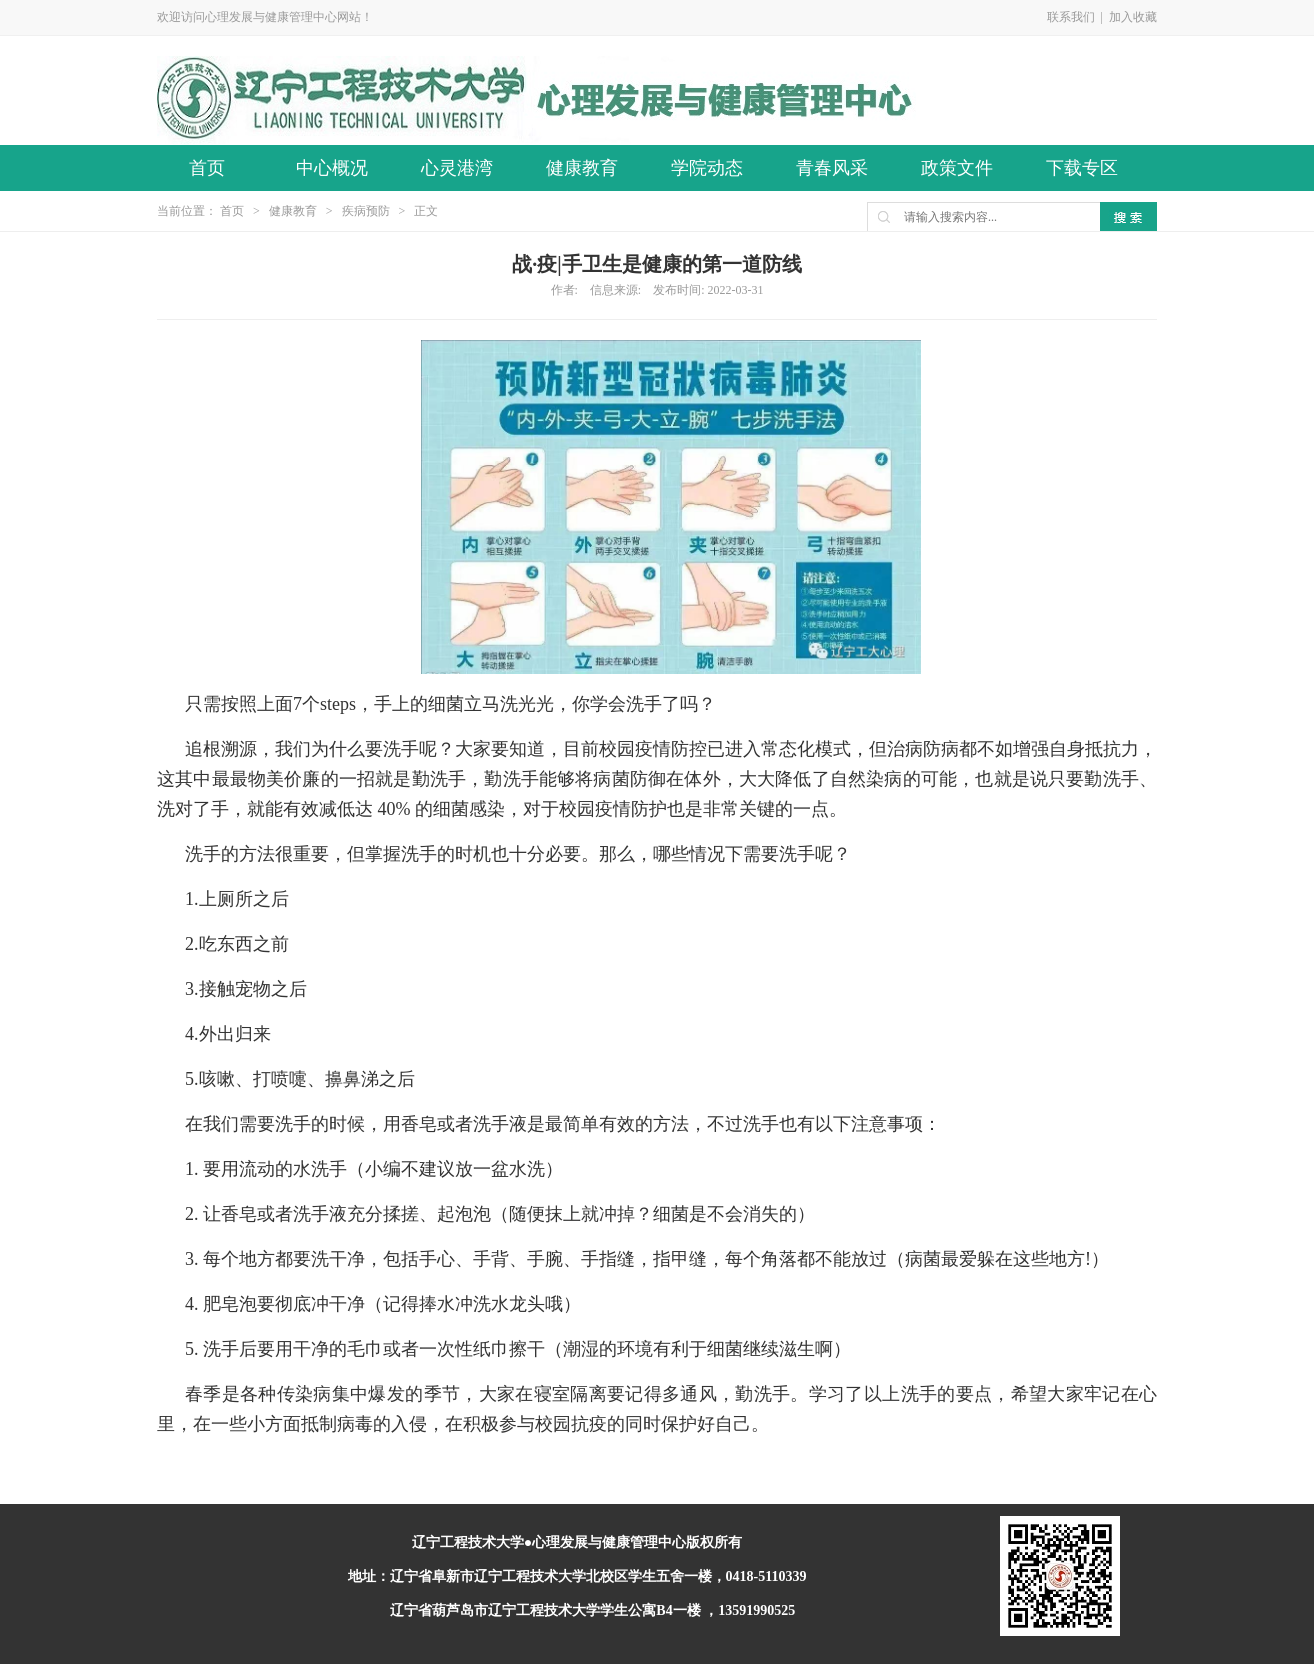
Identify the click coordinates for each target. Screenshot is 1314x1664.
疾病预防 (366, 211)
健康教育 (582, 168)
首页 (207, 168)
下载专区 (1082, 168)
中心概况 (332, 168)
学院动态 (707, 168)
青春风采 (832, 168)
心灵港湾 (457, 168)
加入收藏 (1133, 17)
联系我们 (1071, 17)
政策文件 (957, 168)
